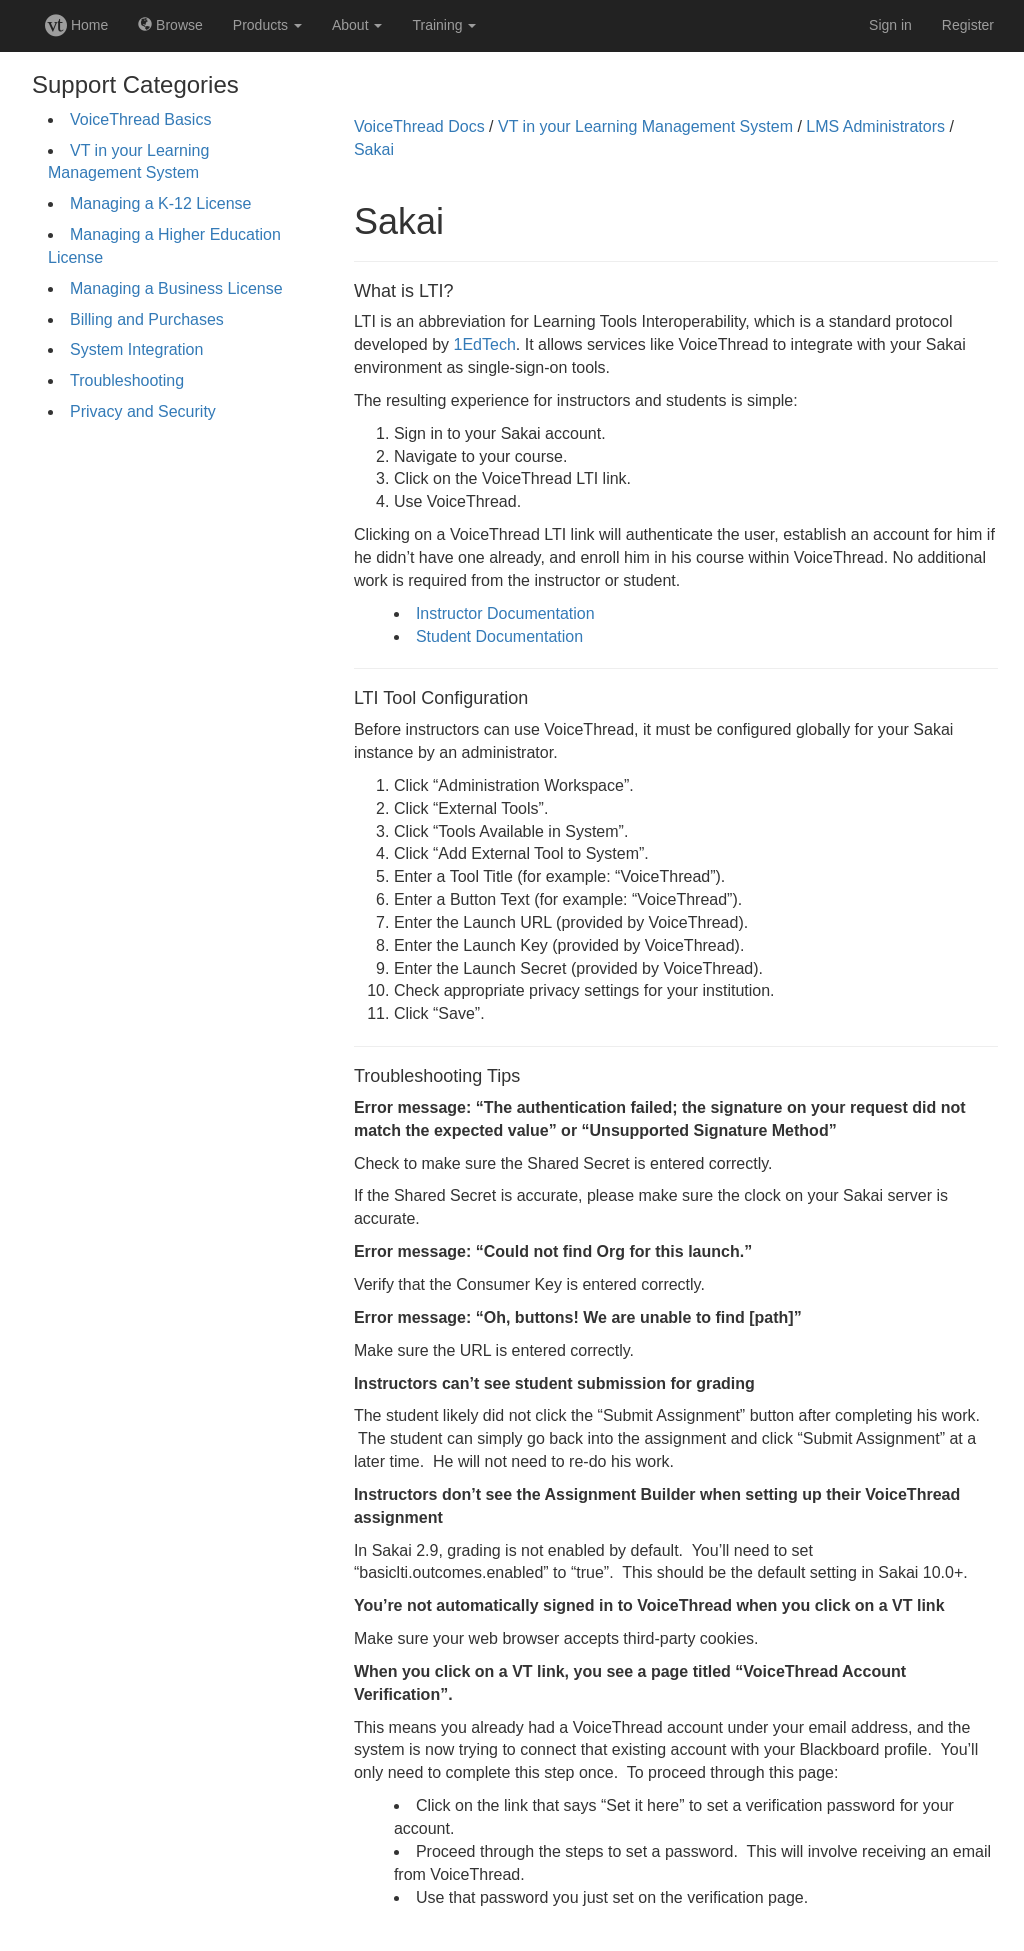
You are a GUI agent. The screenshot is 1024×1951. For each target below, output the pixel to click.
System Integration (136, 349)
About (357, 25)
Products (267, 25)
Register (968, 25)
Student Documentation (499, 636)
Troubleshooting (127, 380)
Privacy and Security (143, 411)
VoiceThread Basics (140, 119)
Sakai (374, 149)
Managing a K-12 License (160, 203)
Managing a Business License (176, 288)
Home (76, 25)
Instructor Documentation (505, 613)
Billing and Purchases (147, 319)
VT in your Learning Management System (645, 126)
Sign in (890, 25)
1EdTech (485, 344)
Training (444, 25)
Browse (170, 25)
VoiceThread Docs (419, 126)
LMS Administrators (875, 126)
